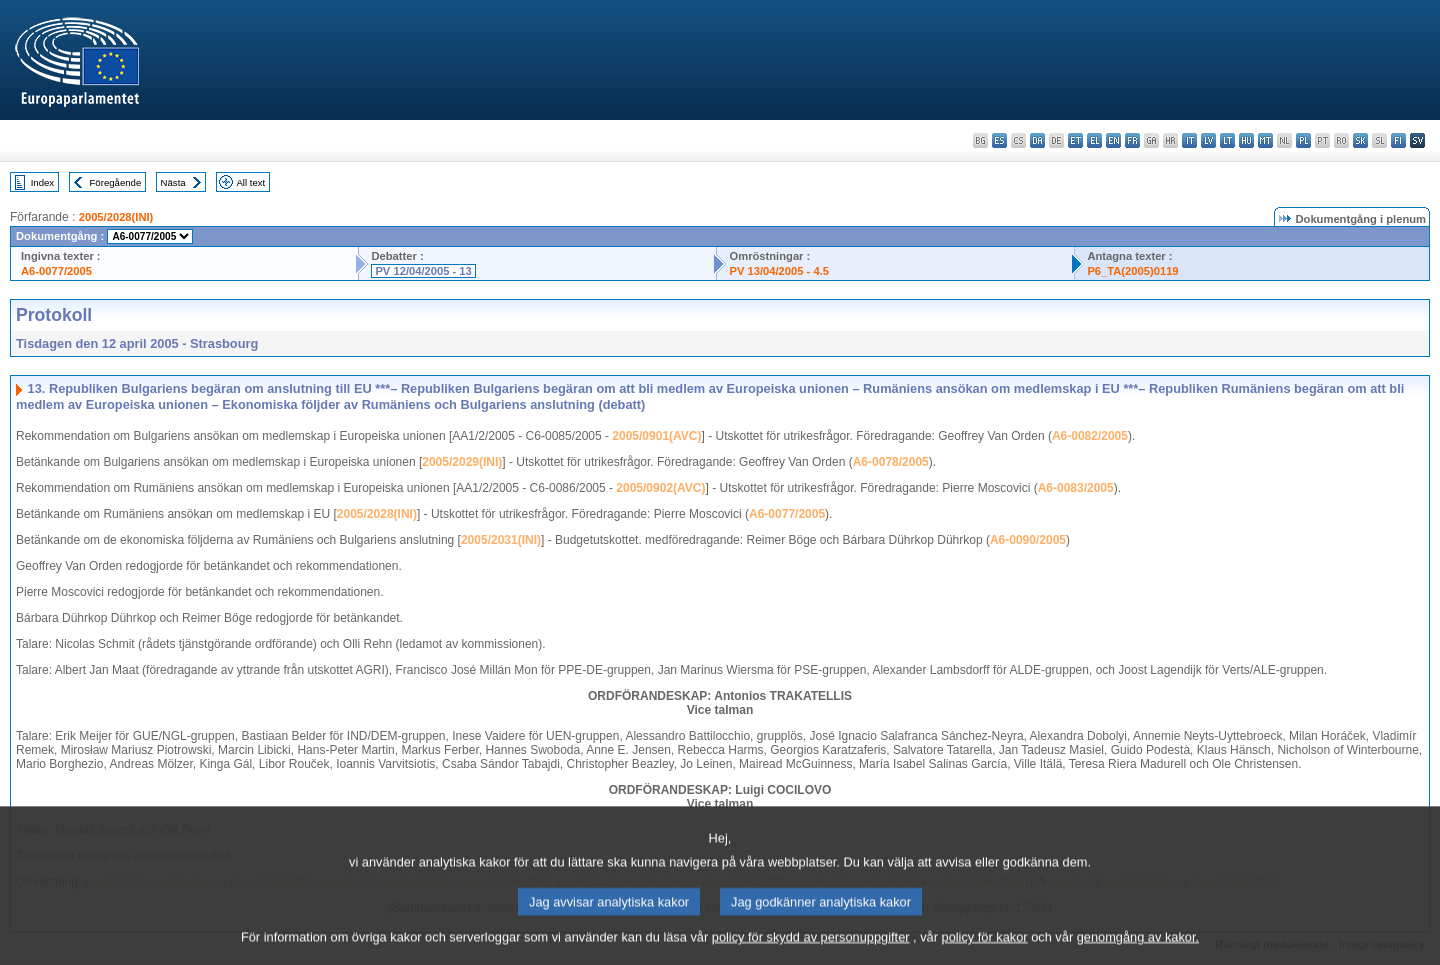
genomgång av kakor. (1138, 947)
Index (42, 182)
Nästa (173, 182)
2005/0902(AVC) (660, 488)
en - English (1113, 140)
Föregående (116, 182)
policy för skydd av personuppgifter (811, 947)
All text (250, 182)
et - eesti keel (1075, 140)
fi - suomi (1398, 140)
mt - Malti (1265, 140)
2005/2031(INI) (501, 540)
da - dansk (1037, 140)
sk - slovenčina (1360, 140)
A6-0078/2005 (891, 462)
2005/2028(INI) (116, 217)
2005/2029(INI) (462, 462)
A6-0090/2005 (1028, 540)
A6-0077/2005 (56, 271)
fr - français (1132, 140)
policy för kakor (985, 947)
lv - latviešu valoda (1208, 140)
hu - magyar (1246, 140)
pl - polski (1303, 140)
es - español (999, 140)
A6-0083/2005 (1076, 488)
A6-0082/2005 (1090, 436)
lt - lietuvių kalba (1227, 140)
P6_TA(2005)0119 (1132, 271)
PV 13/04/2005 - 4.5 (779, 271)
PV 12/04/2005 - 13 (423, 271)
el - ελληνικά (1094, 140)
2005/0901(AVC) (656, 436)
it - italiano (1189, 140)
